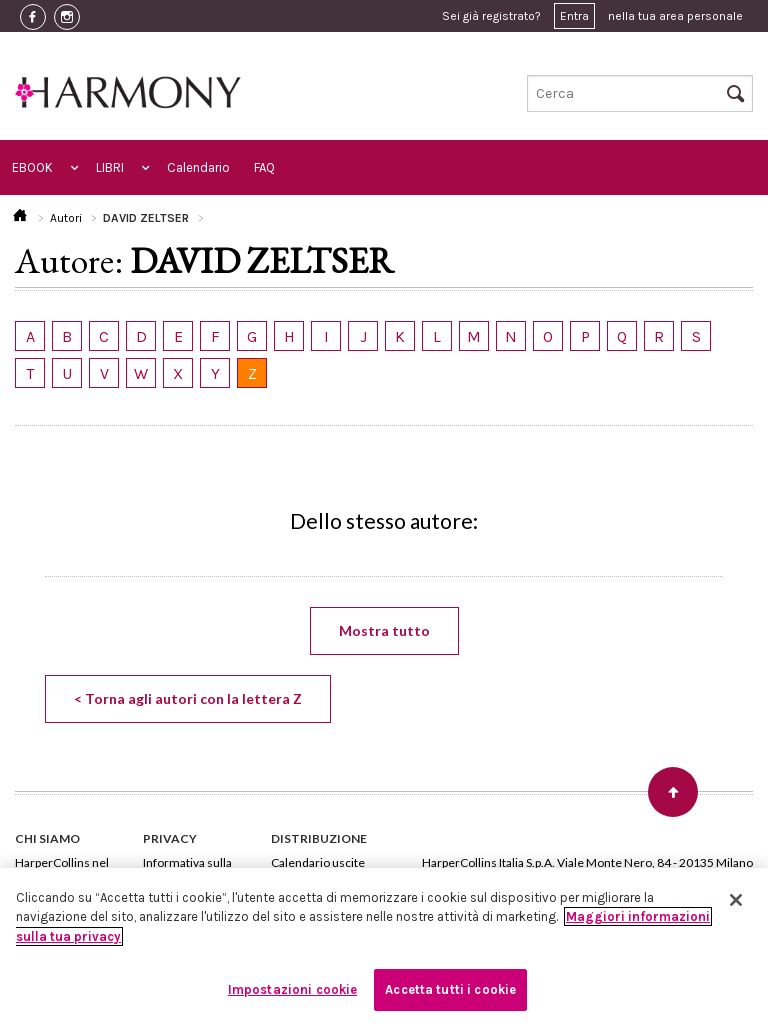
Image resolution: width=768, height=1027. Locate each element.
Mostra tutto (384, 630)
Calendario (198, 167)
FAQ (264, 167)
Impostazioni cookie (292, 989)
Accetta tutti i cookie (450, 989)
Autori (66, 218)
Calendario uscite (318, 862)
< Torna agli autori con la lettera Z (188, 698)
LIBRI (110, 167)
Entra (574, 16)
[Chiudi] (736, 900)
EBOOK (32, 167)
